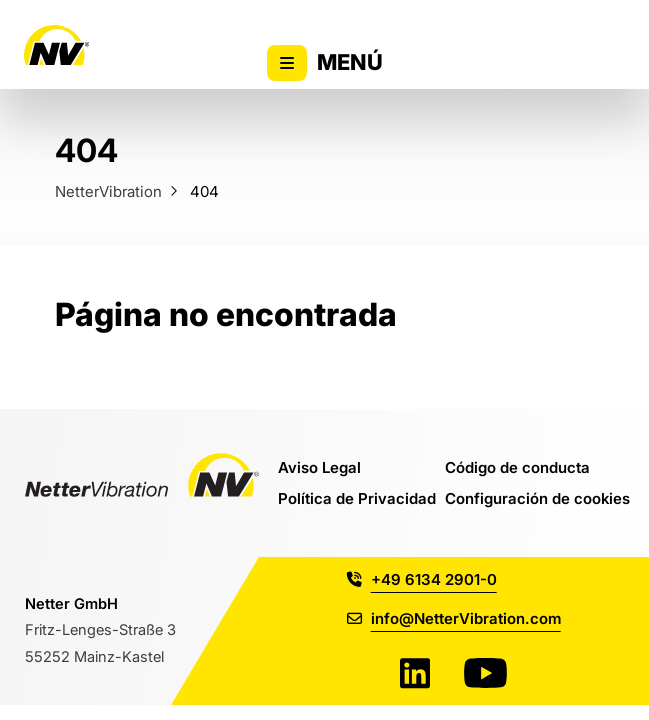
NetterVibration (108, 191)
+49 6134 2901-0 (421, 579)
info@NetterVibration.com (453, 618)
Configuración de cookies (537, 498)
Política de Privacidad (357, 498)
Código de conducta (517, 467)
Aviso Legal (319, 467)
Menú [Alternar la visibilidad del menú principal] (324, 63)
